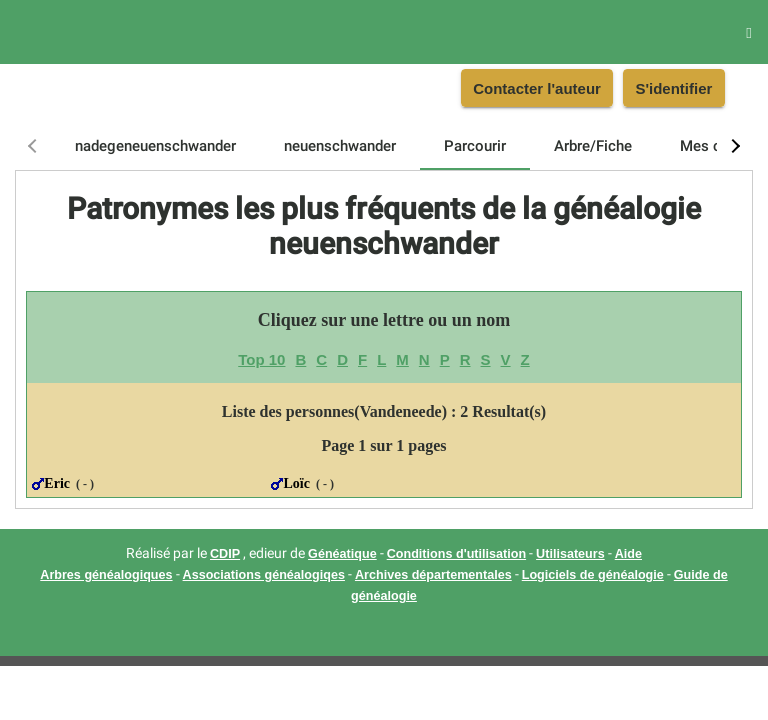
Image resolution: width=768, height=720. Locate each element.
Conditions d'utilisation (456, 554)
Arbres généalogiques (106, 575)
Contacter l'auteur (537, 88)
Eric (57, 483)
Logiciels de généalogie (593, 575)
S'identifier (673, 88)
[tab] (155, 146)
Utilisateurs (570, 554)
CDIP (225, 554)
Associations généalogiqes (264, 575)
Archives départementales (433, 575)
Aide (628, 554)
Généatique (342, 554)
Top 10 (261, 359)
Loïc (296, 483)
